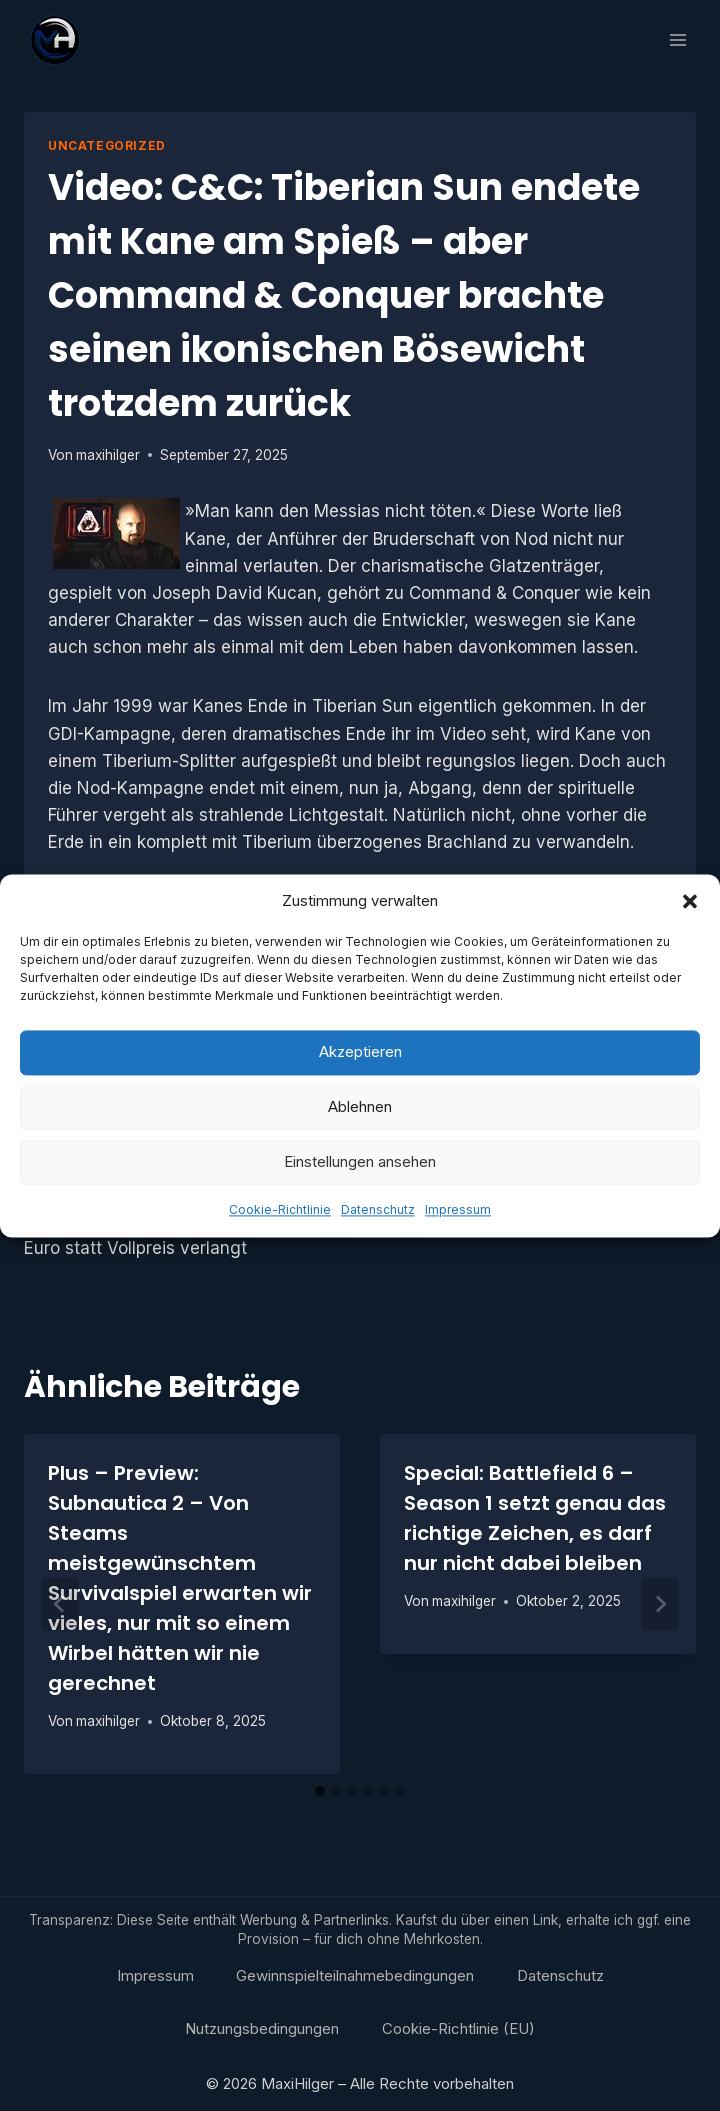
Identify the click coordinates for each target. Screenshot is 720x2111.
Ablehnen (360, 1109)
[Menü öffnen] (677, 39)
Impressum (458, 1212)
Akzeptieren (360, 1054)
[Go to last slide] (60, 1604)
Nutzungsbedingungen (262, 2028)
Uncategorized (107, 145)
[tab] (320, 1791)
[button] (690, 904)
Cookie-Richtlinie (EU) (458, 2028)
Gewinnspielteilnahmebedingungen (355, 1975)
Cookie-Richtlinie (280, 1212)
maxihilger (108, 455)
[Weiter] (660, 1604)
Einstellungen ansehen (360, 1164)
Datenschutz (378, 1212)
